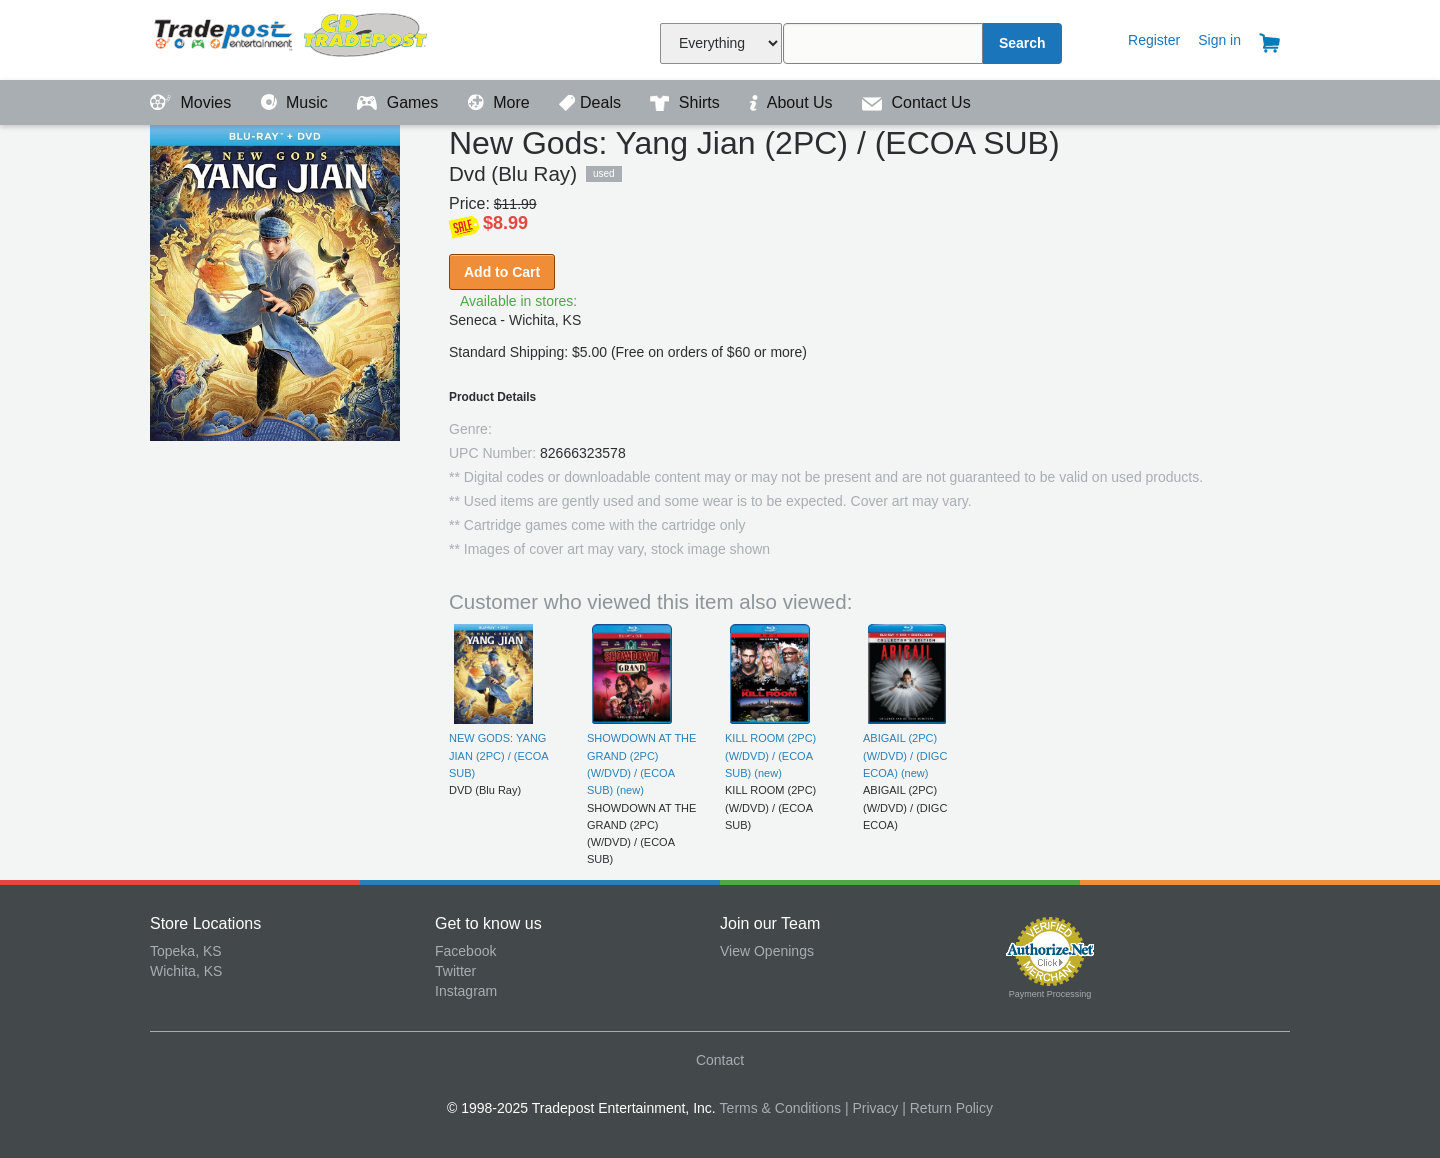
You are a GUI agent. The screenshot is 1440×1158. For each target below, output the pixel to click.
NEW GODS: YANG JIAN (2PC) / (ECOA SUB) (498, 755)
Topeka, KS (186, 951)
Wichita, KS (186, 971)
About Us (793, 102)
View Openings (767, 951)
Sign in (1219, 40)
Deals (592, 102)
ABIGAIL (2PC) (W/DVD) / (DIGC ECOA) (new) (905, 755)
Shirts (687, 102)
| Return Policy (947, 1108)
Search (1022, 43)
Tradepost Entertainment (292, 37)
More (501, 102)
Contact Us (916, 102)
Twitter (455, 971)
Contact (720, 1060)
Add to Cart (502, 272)
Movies (193, 102)
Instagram (466, 991)
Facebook (465, 951)
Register (1154, 40)
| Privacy (871, 1108)
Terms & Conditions (780, 1108)
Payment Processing (1050, 994)
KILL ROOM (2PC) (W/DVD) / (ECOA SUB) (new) (770, 755)
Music (297, 102)
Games (399, 102)
